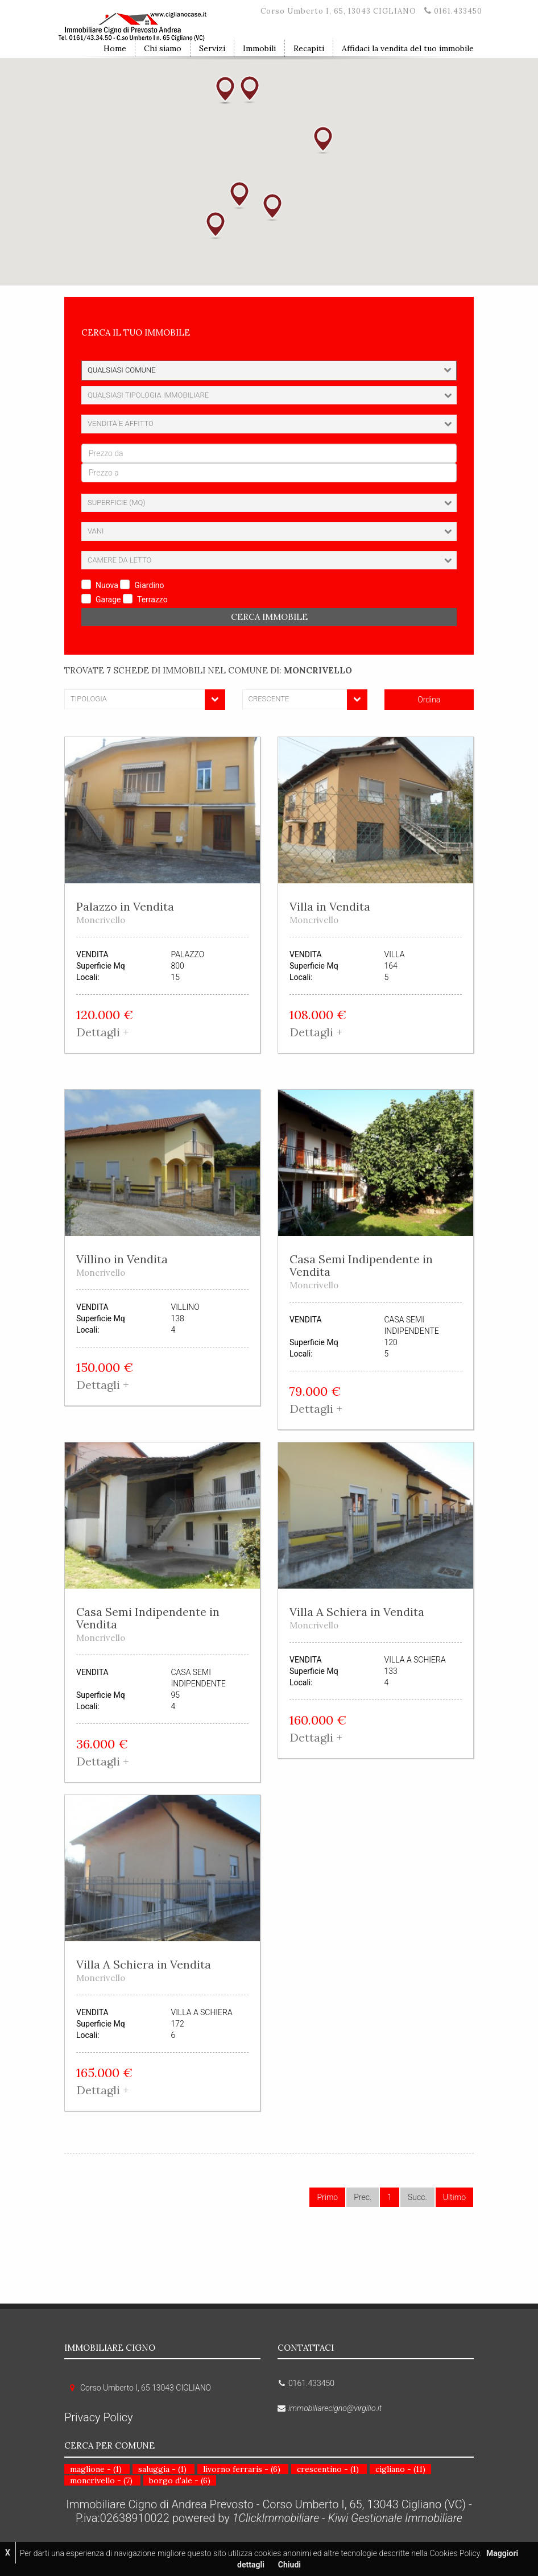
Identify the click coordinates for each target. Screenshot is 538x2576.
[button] (239, 195)
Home (115, 48)
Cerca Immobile (269, 616)
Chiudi (289, 2564)
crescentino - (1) (328, 2469)
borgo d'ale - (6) (179, 2480)
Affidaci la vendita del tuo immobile (408, 48)
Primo (327, 2197)
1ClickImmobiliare (276, 2518)
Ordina (428, 699)
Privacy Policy (98, 2417)
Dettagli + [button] (103, 1032)
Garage (108, 599)
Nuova (107, 585)
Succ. (417, 2197)
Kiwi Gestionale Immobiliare (395, 2518)
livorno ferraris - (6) (241, 2469)
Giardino (149, 585)
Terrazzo (152, 599)
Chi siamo (162, 48)
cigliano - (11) (400, 2469)
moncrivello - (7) (101, 2480)
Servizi (212, 48)
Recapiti (308, 48)
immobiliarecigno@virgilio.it (335, 2408)
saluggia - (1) (162, 2469)
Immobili (259, 48)
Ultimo (454, 2197)
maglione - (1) (96, 2469)
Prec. (362, 2197)
